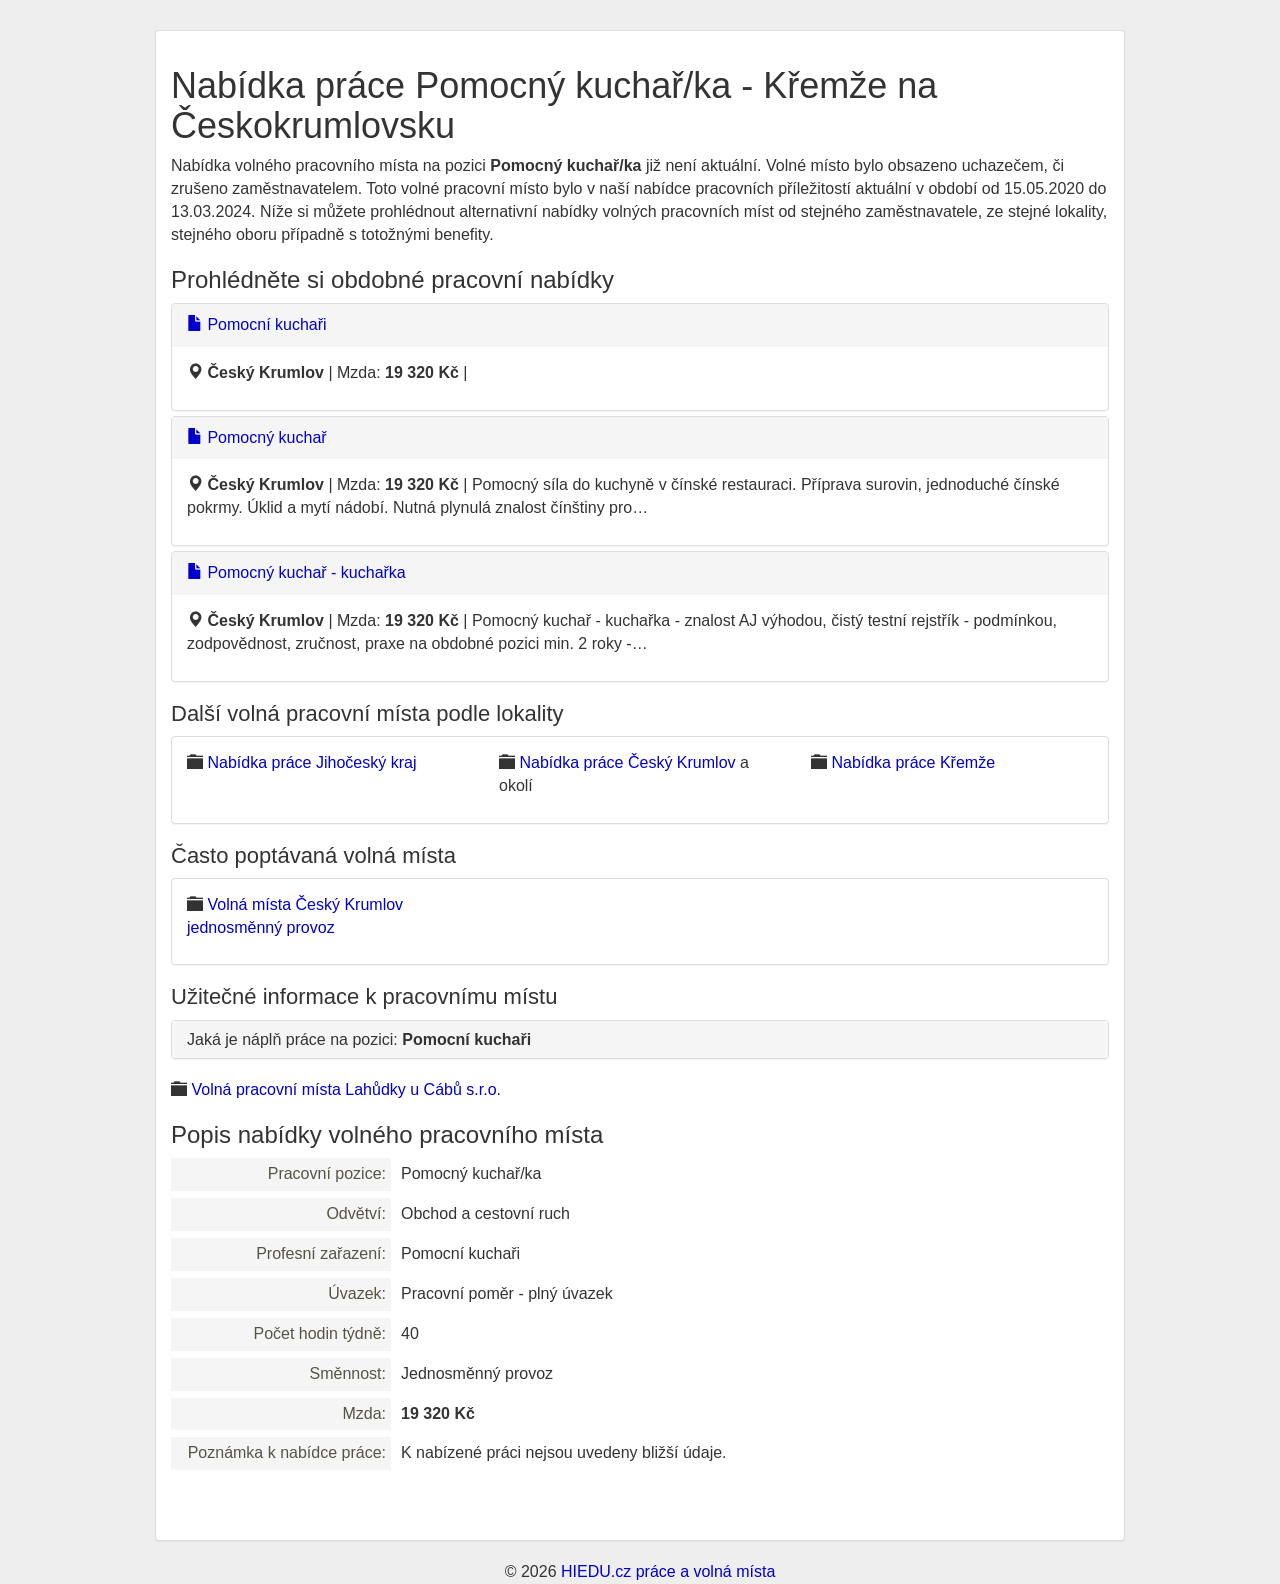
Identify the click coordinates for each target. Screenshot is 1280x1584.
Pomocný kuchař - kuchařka (296, 572)
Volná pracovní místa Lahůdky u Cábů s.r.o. (346, 1089)
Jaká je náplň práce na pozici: (359, 1039)
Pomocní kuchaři (257, 324)
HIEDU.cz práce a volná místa (668, 1571)
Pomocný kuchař (257, 437)
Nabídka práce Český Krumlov (627, 762)
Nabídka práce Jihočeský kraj (311, 762)
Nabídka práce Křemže (913, 762)
